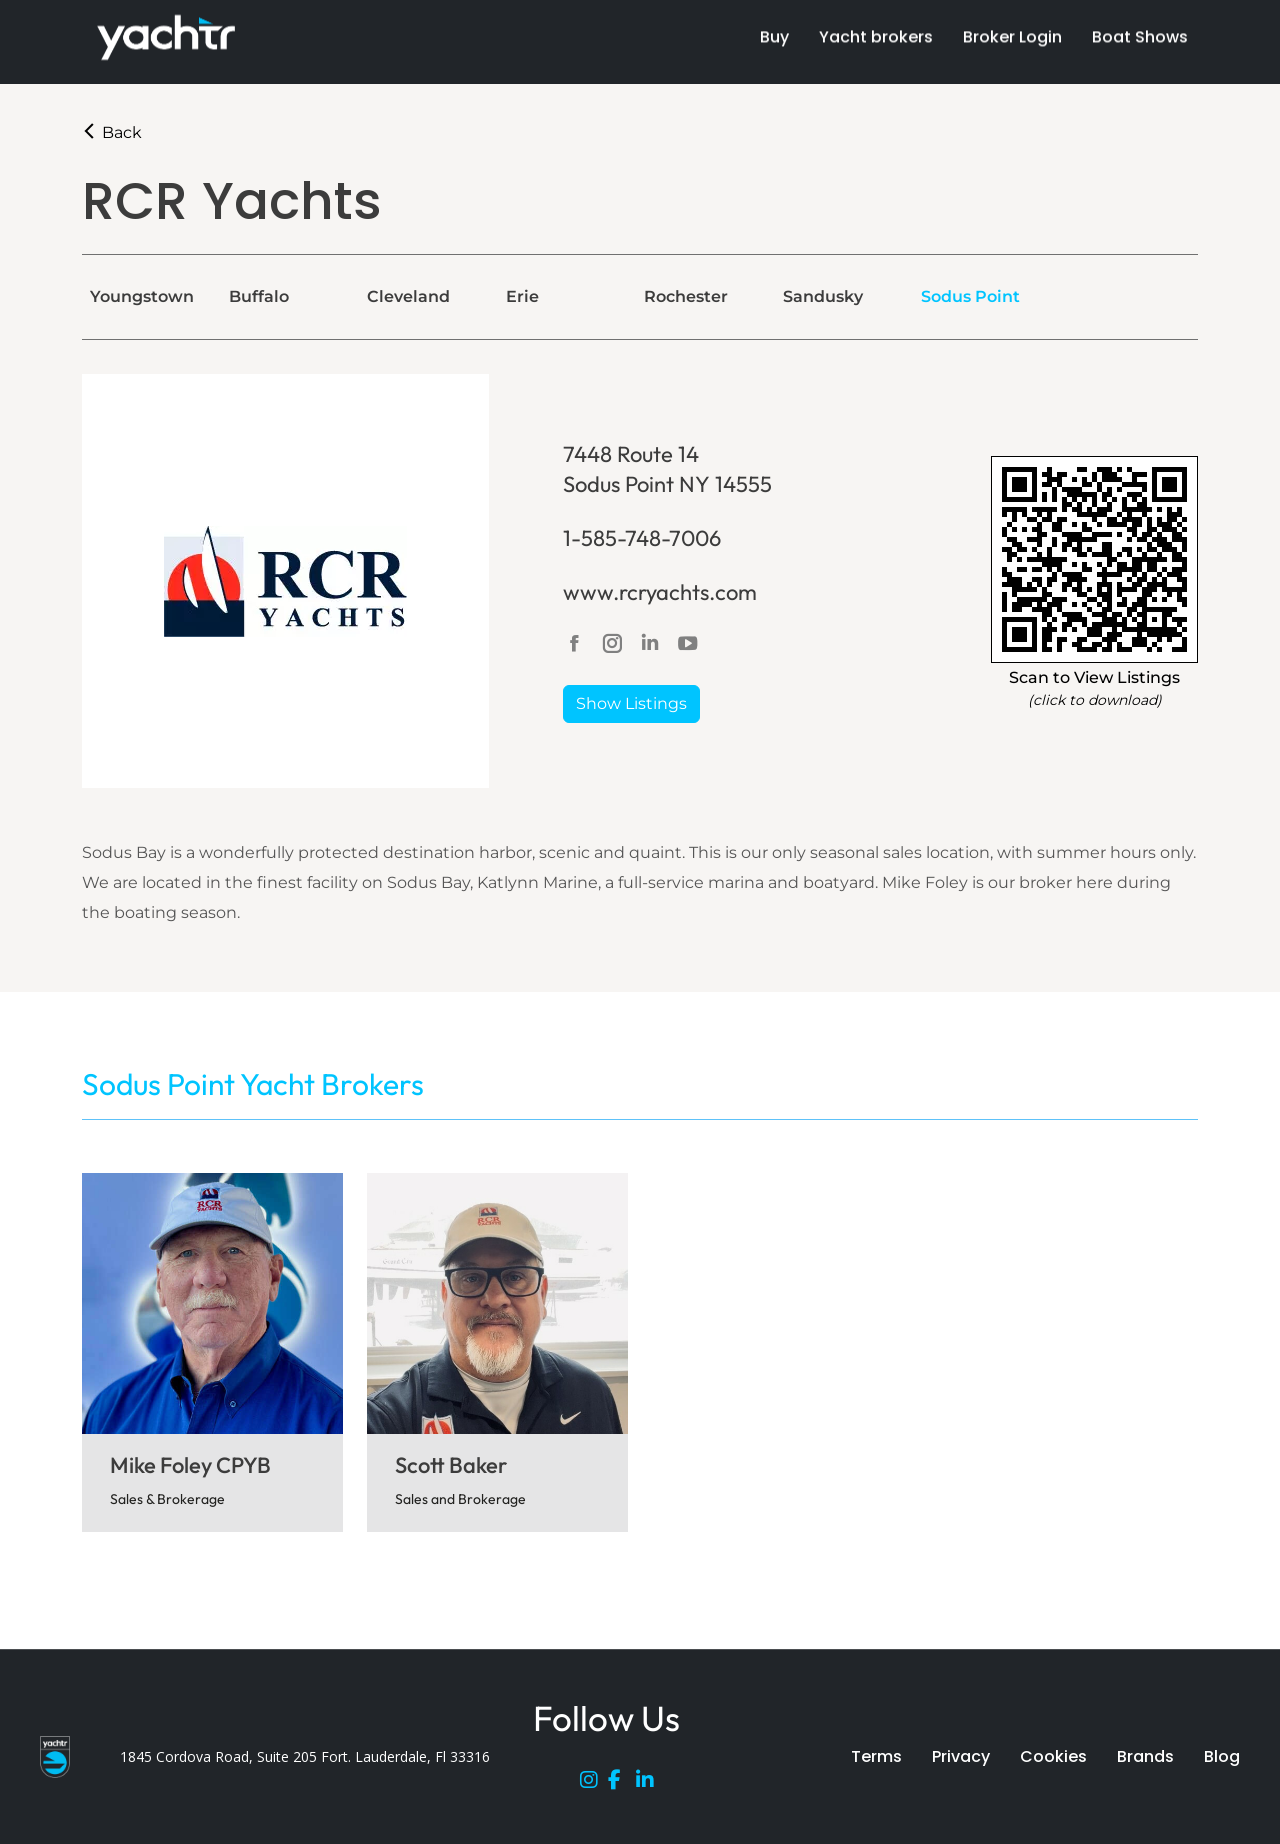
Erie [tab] (522, 296)
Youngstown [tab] (142, 296)
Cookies (1053, 1756)
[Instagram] (594, 1784)
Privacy (961, 1756)
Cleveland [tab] (408, 296)
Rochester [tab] (686, 296)
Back (112, 132)
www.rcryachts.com (660, 592)
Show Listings (631, 703)
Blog (1222, 1756)
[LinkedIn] (650, 1784)
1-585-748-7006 (642, 538)
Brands (1145, 1756)
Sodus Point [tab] (970, 296)
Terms (876, 1756)
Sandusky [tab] (823, 296)
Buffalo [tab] (259, 296)
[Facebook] (622, 1784)
